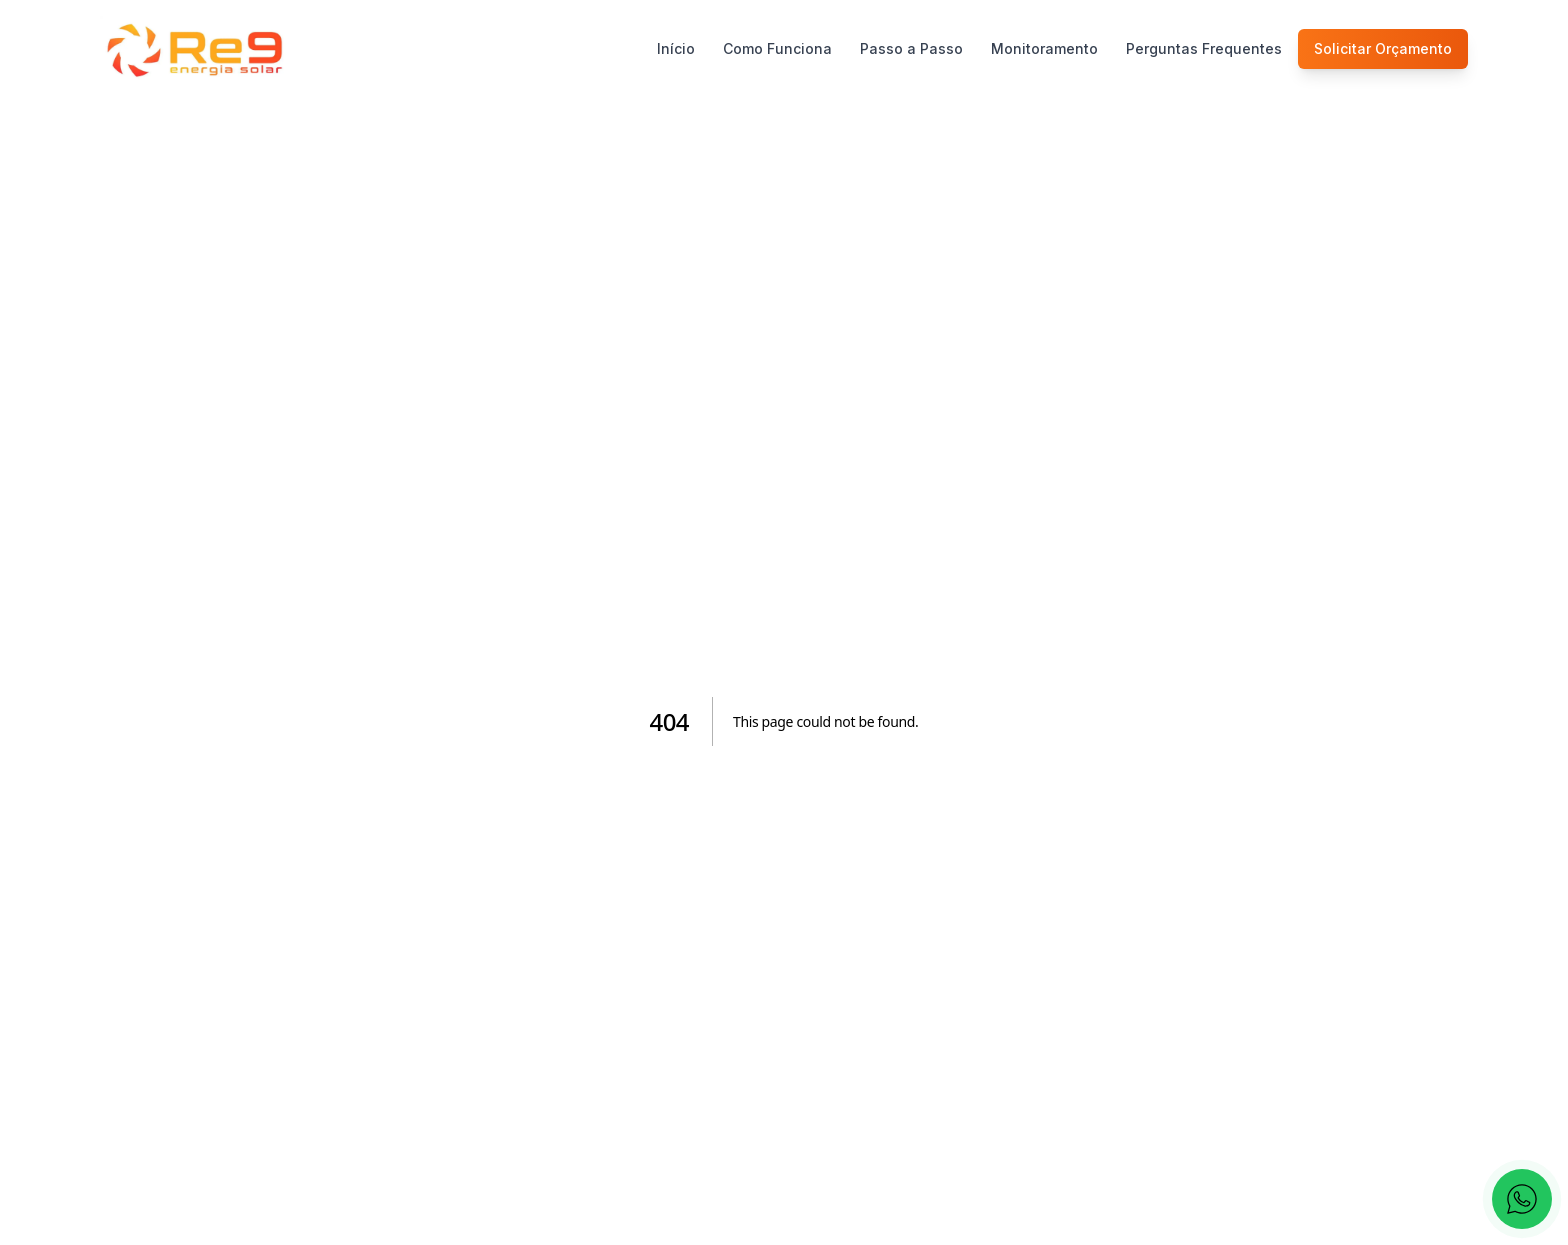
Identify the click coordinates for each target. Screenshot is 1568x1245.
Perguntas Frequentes (1204, 48)
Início (676, 48)
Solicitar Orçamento (1383, 48)
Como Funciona (777, 48)
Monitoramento (1044, 48)
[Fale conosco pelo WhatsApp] (1522, 1199)
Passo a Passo (911, 48)
